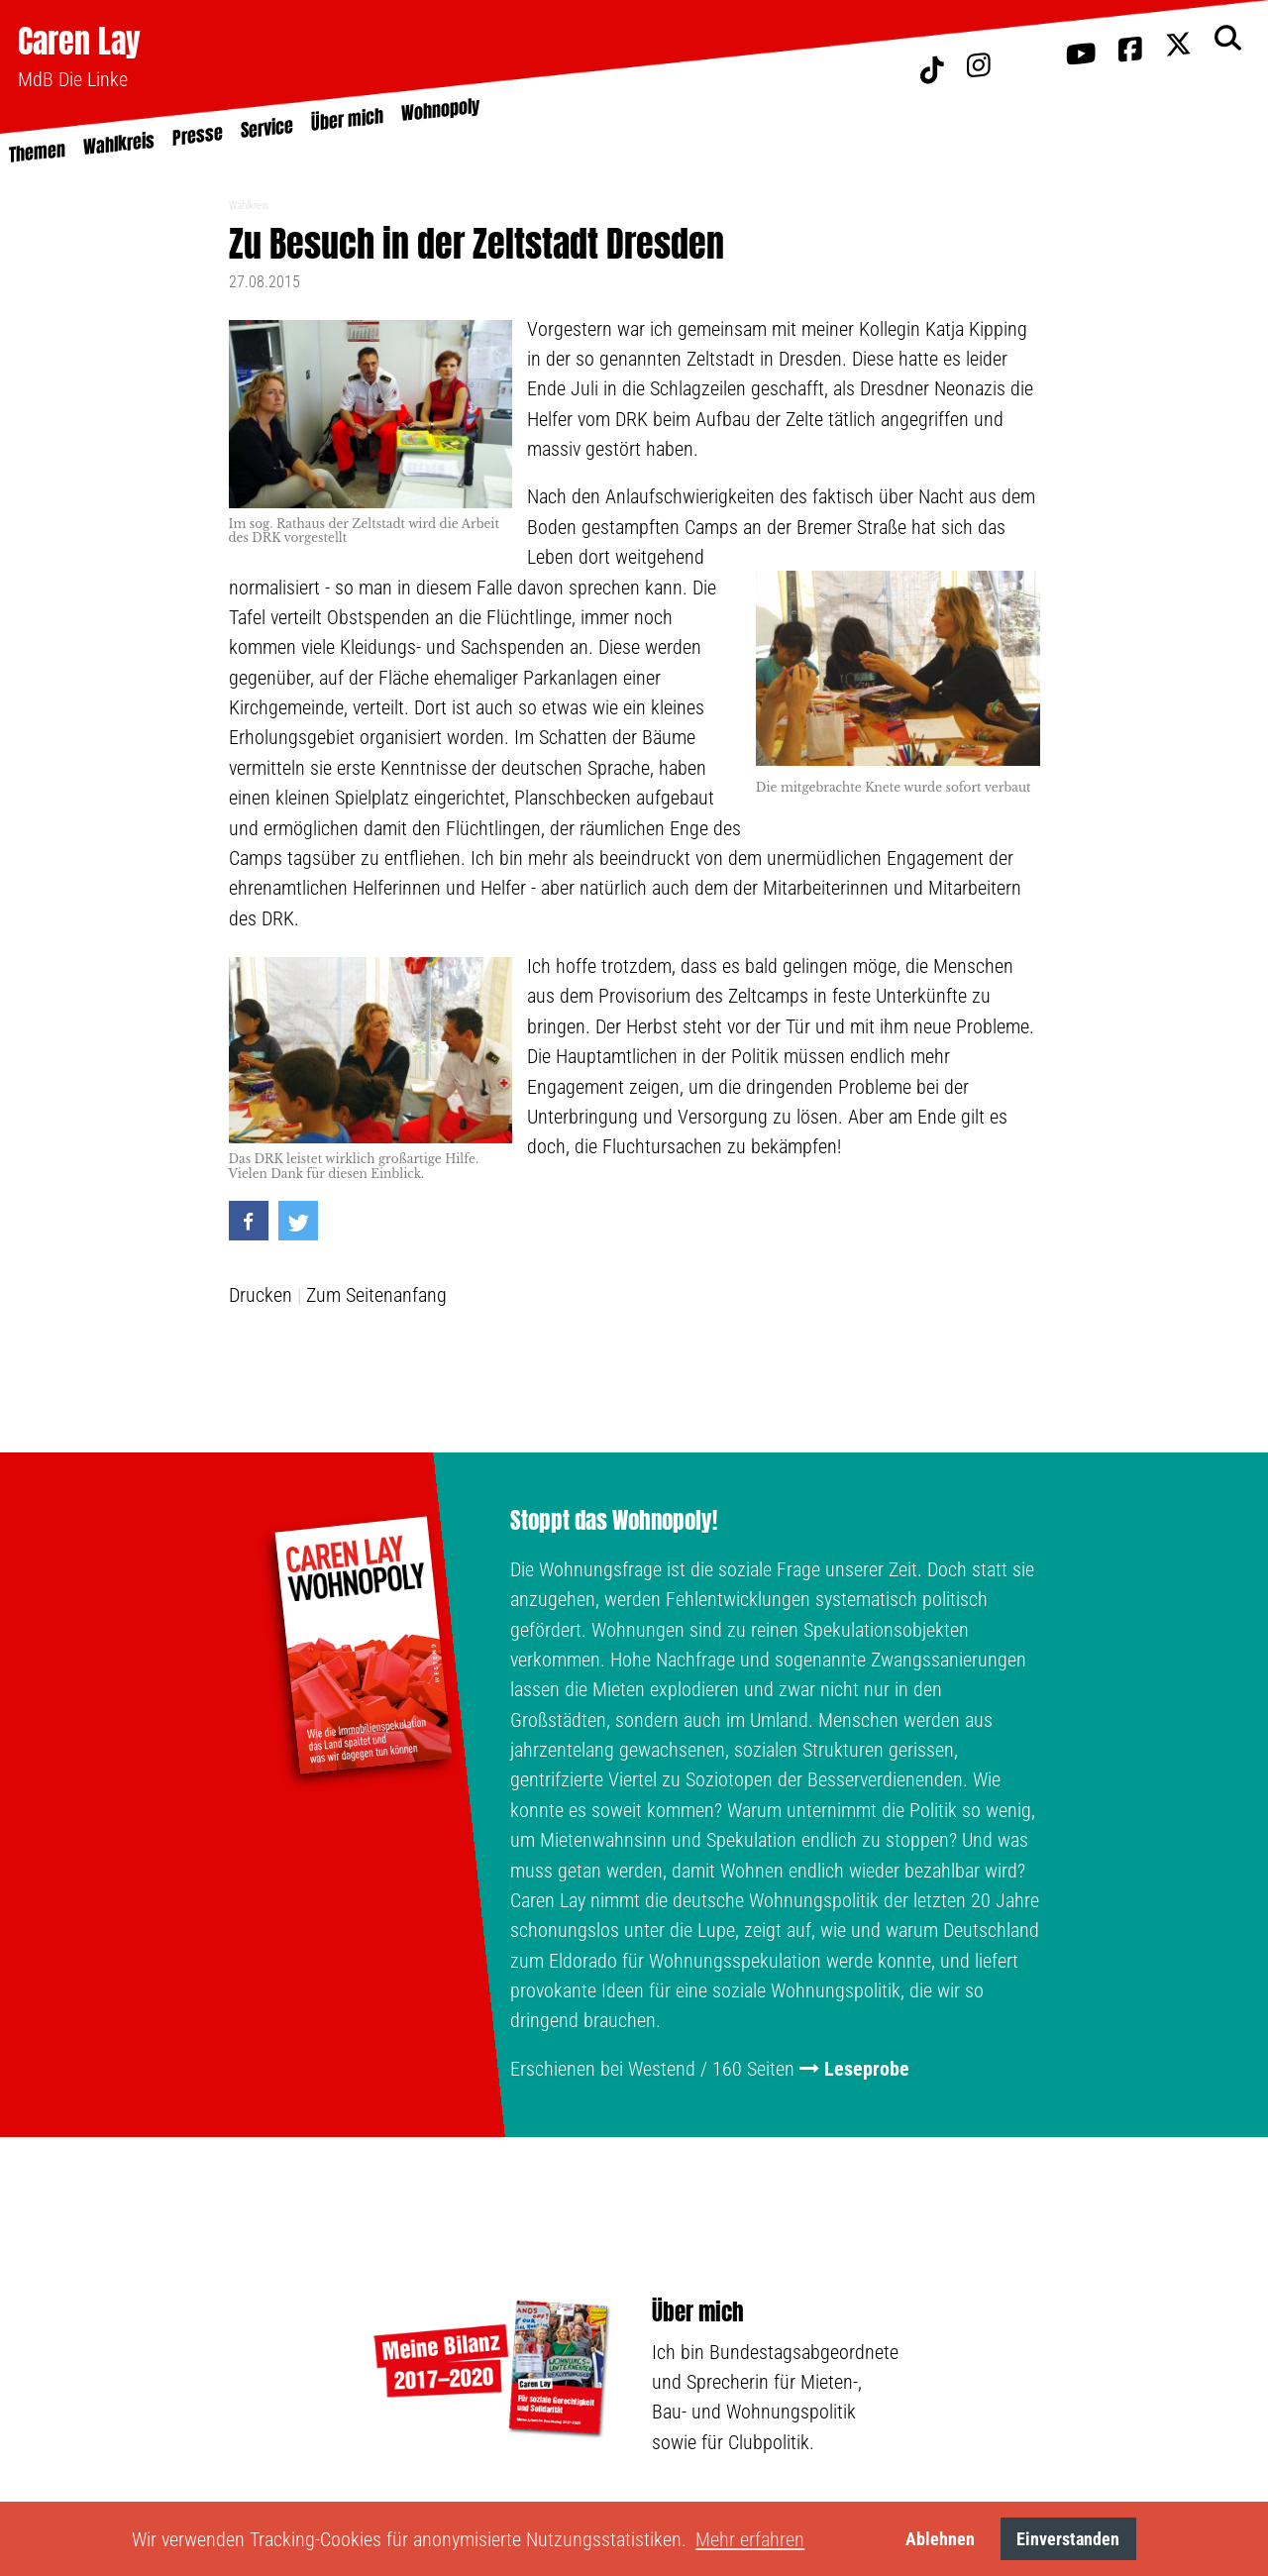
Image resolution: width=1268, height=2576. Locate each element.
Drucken (260, 1295)
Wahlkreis (248, 205)
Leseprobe (866, 2069)
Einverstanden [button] (1067, 2538)
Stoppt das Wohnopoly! (613, 1521)
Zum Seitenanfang (376, 1295)
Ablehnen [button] (940, 2538)
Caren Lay (79, 41)
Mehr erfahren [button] (749, 2539)
